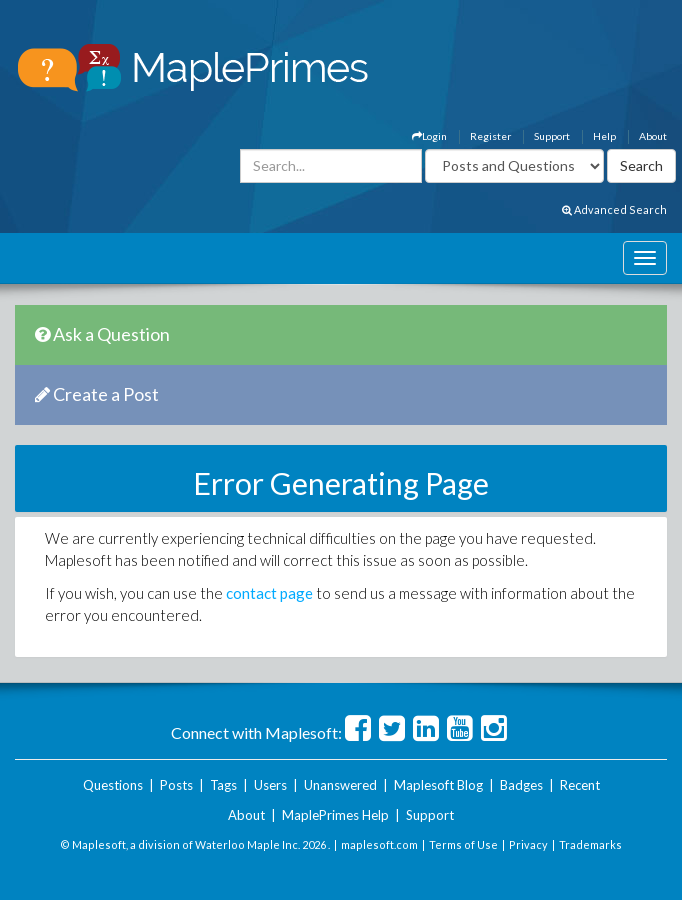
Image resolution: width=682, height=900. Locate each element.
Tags (223, 785)
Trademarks (590, 844)
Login (429, 136)
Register (490, 136)
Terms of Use (463, 844)
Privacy (528, 844)
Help (604, 136)
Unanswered (340, 785)
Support (552, 136)
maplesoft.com (379, 844)
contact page (269, 593)
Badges (521, 785)
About (653, 136)
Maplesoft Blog (438, 785)
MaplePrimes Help (335, 815)
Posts (176, 785)
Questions (113, 785)
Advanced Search (614, 209)
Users (270, 785)
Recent (580, 785)
